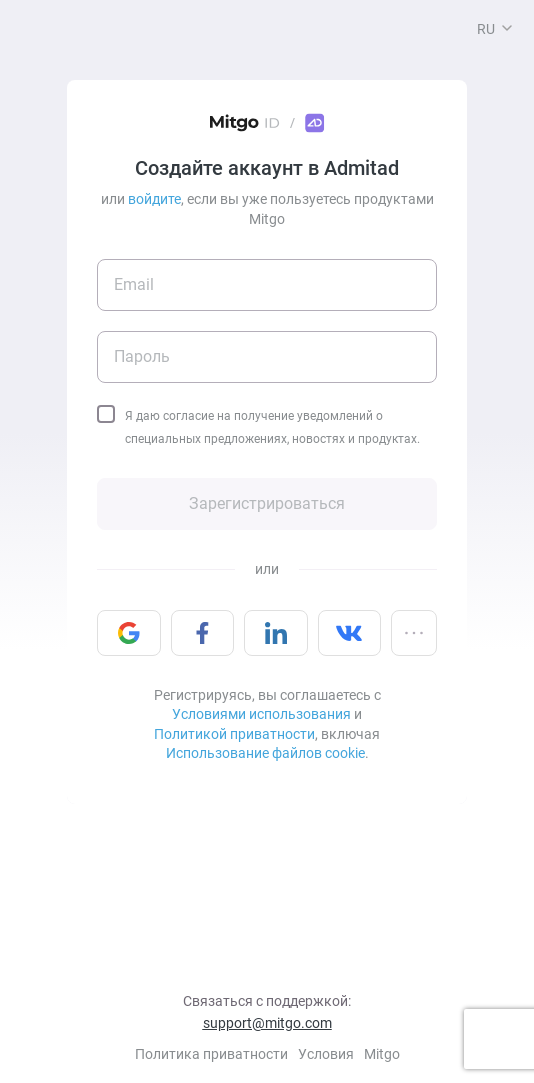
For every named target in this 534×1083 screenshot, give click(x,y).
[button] (507, 28)
